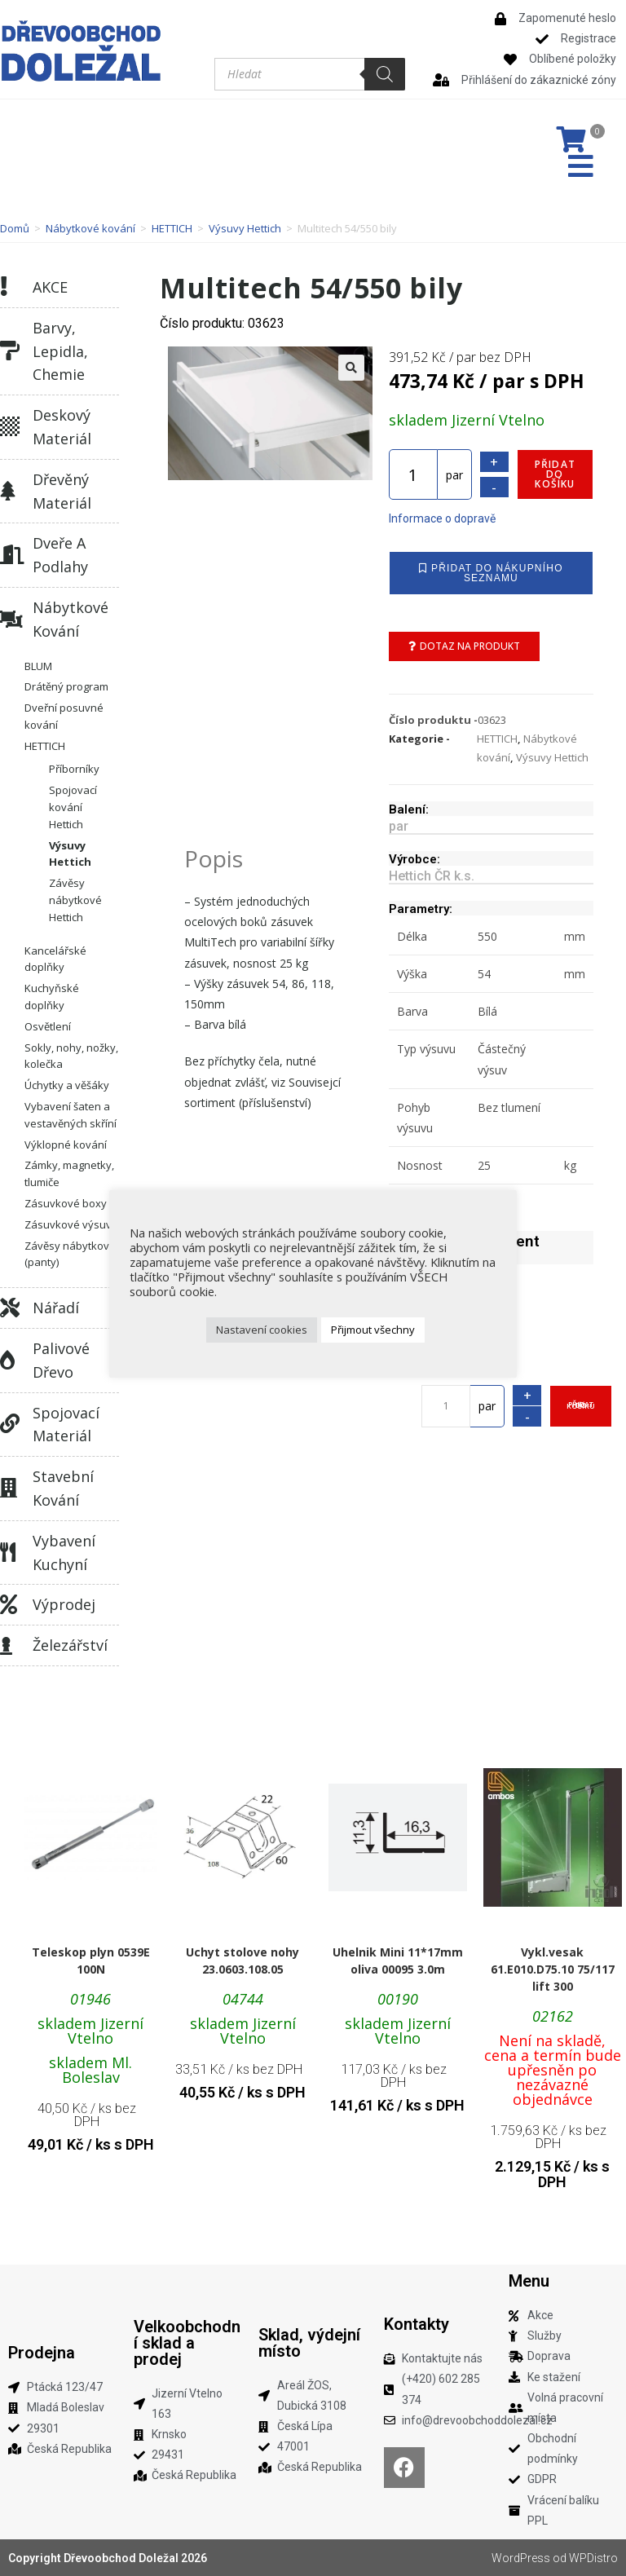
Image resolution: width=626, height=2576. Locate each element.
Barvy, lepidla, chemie (60, 351)
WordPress (521, 2558)
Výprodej (64, 1604)
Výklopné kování (65, 1144)
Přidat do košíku (555, 474)
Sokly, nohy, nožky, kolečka (71, 1056)
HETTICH (172, 228)
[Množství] (413, 474)
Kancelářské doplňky (55, 959)
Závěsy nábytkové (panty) (70, 1254)
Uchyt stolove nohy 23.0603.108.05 (242, 1960)
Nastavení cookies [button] (261, 1329)
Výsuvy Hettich (245, 228)
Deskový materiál (62, 426)
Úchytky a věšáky (66, 1085)
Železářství (70, 1645)
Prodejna (41, 2352)
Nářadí (56, 1307)
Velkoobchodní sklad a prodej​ (187, 2343)
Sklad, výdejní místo (309, 2343)
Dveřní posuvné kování (64, 716)
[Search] (384, 74)
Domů (14, 228)
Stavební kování (63, 1488)
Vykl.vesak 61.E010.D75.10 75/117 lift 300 (553, 1969)
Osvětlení (47, 1026)
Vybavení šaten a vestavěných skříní (70, 1115)
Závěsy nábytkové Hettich (75, 900)
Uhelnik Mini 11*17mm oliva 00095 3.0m (398, 1960)
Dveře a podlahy (60, 554)
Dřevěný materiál (62, 491)
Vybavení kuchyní (64, 1552)
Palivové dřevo (61, 1360)
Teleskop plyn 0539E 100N (91, 1960)
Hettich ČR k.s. (431, 876)
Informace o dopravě (442, 518)
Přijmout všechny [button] (373, 1329)
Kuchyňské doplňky (51, 996)
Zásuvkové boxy (65, 1203)
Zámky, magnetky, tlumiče (69, 1173)
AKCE (50, 287)
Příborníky (74, 768)
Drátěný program (66, 686)
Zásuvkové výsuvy (70, 1224)
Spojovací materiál (66, 1424)
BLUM (38, 666)
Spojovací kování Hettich (73, 807)
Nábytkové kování (90, 228)
